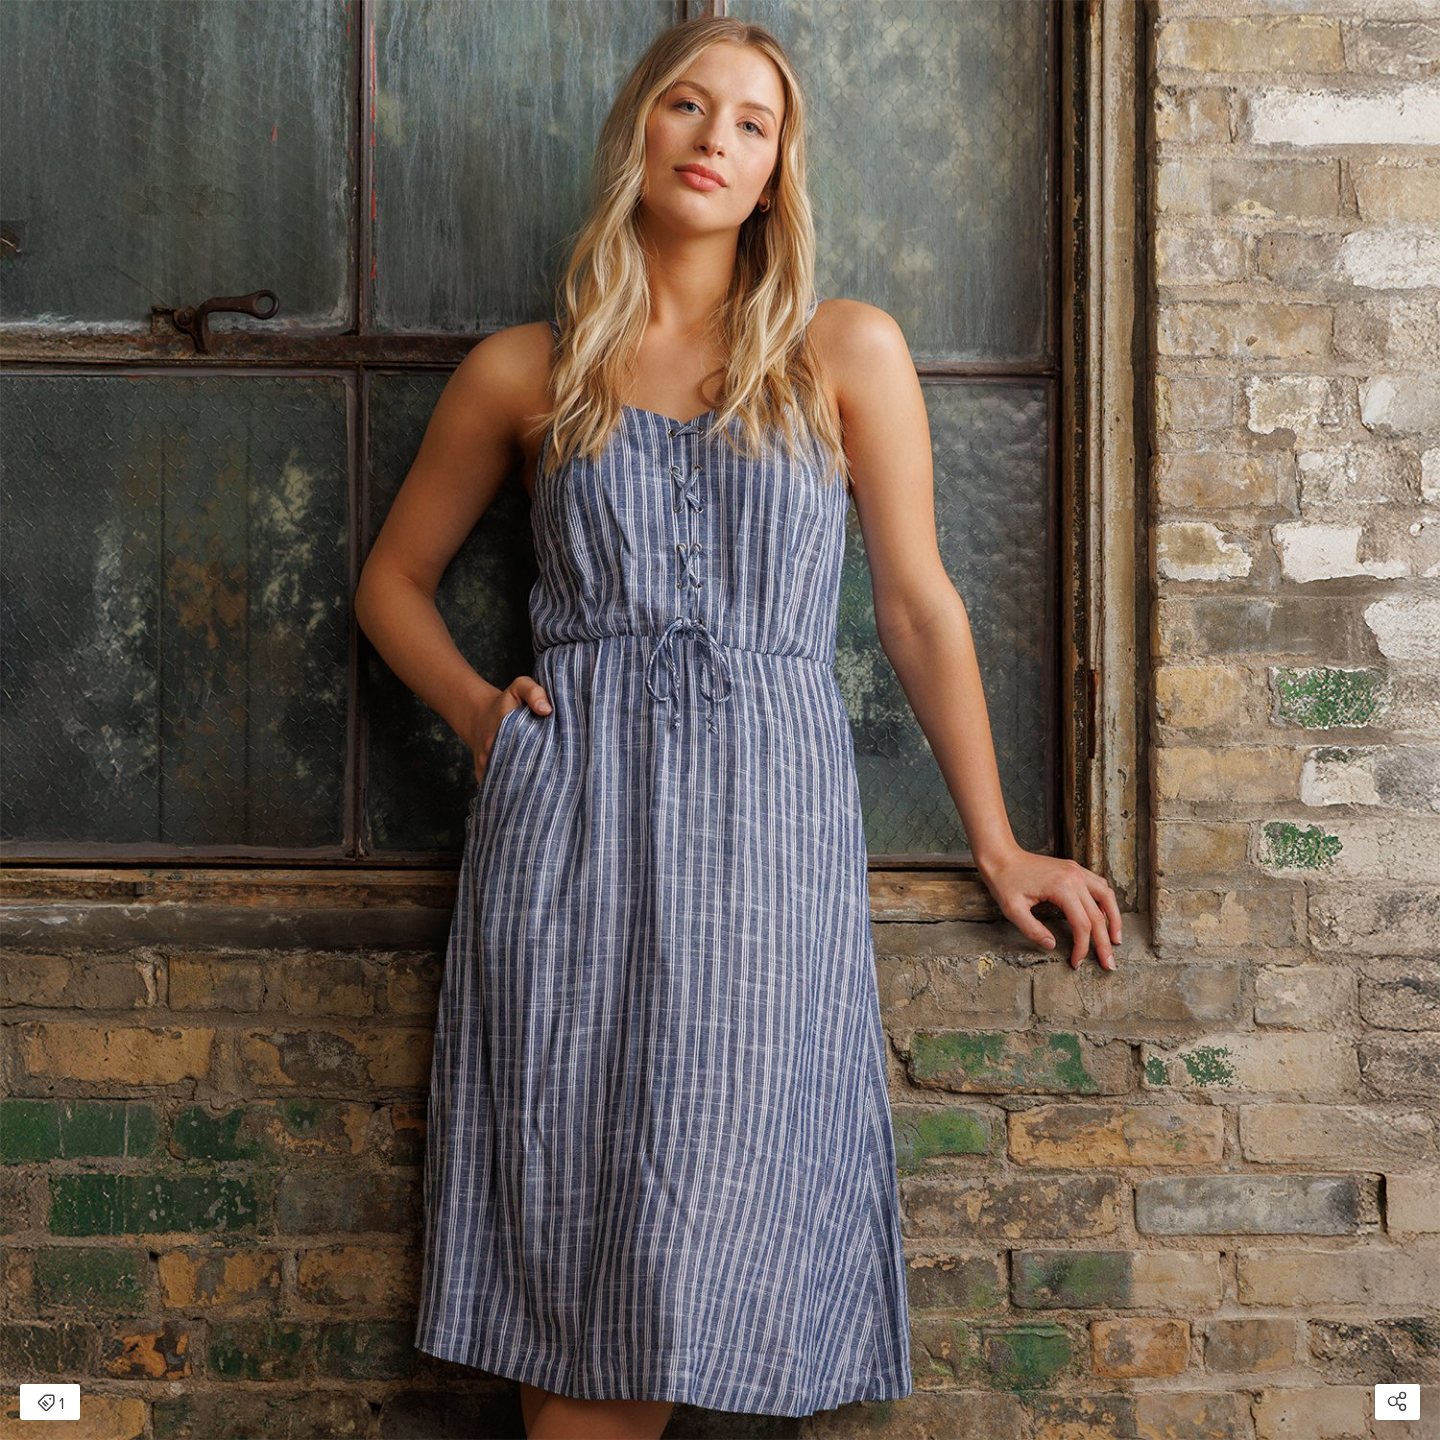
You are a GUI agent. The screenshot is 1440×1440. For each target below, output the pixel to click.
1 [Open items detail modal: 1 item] (50, 1404)
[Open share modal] (1397, 1402)
